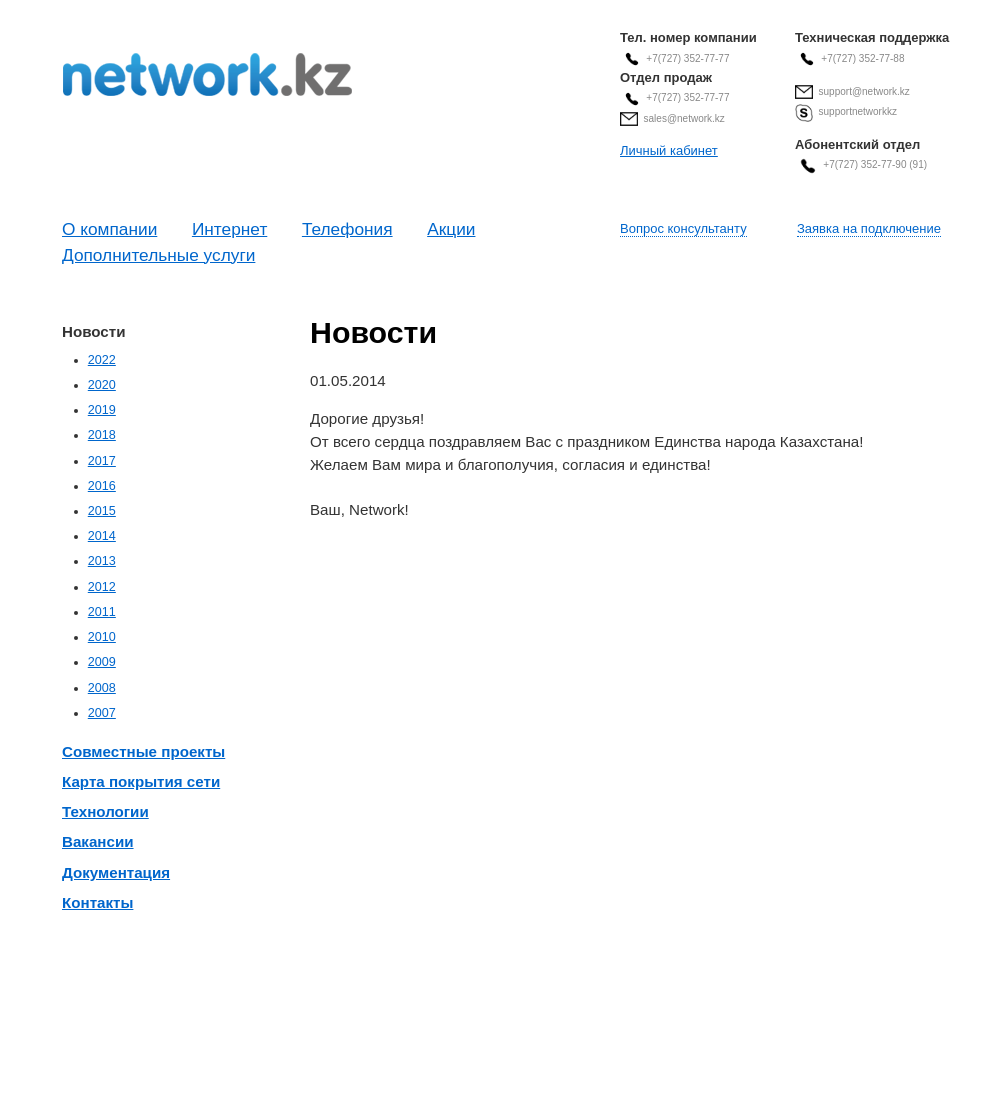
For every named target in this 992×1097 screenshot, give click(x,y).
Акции (451, 229)
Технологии (105, 811)
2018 (102, 435)
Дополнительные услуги (158, 255)
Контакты (97, 902)
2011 (102, 612)
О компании (109, 229)
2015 (102, 511)
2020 (102, 385)
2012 (102, 587)
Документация (116, 872)
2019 (102, 410)
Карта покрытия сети (141, 781)
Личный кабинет (669, 150)
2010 (102, 637)
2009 (102, 662)
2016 (102, 486)
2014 (102, 536)
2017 (102, 461)
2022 (102, 360)
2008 (102, 688)
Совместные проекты (143, 751)
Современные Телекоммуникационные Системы (207, 74)
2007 (102, 713)
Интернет (229, 229)
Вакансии (98, 841)
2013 (102, 561)
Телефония (347, 229)
